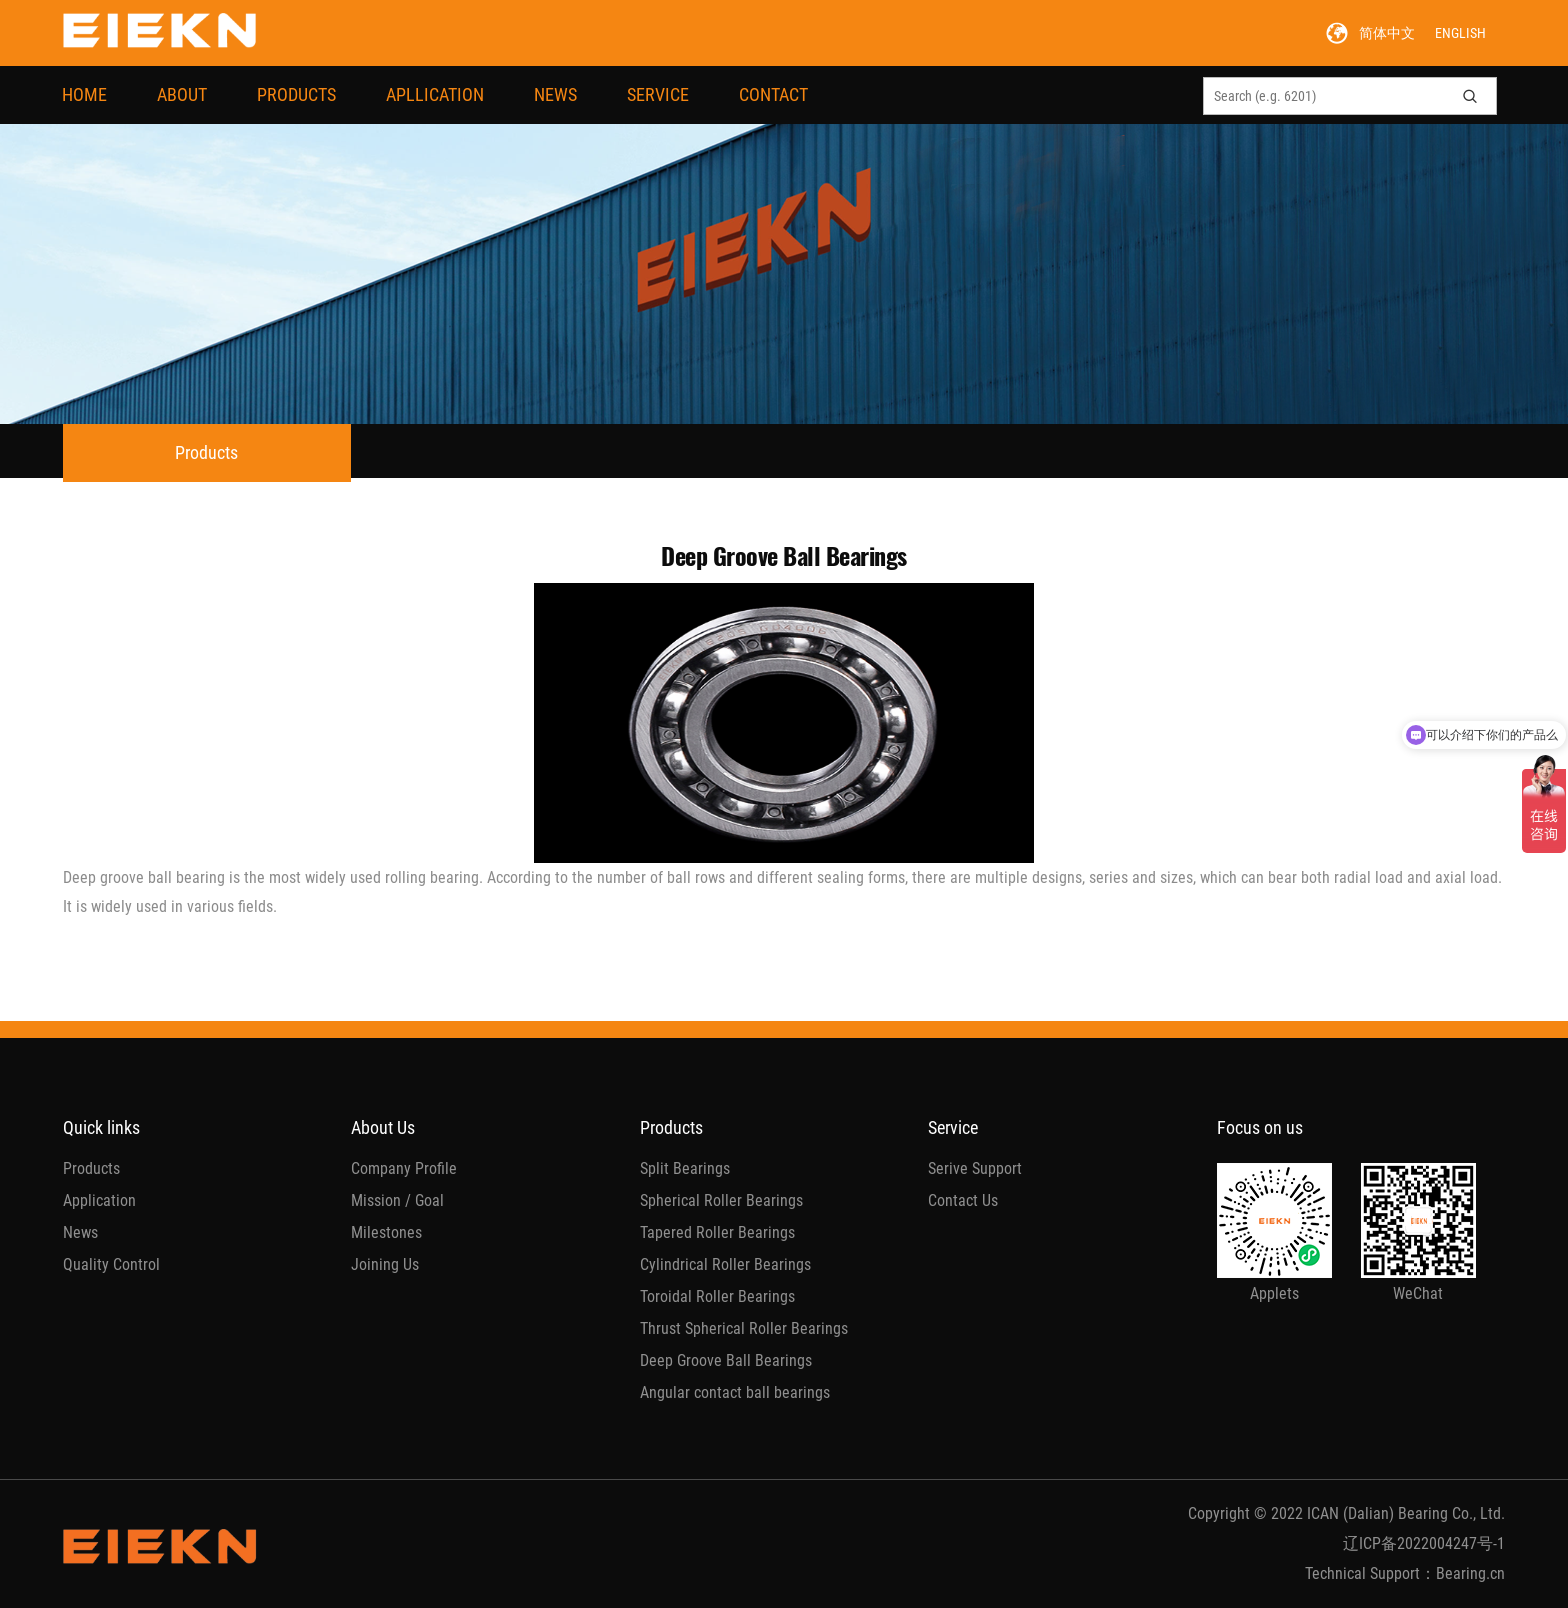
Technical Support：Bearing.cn (1405, 1573)
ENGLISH (1460, 33)
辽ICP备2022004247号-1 (1424, 1543)
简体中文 (1387, 33)
